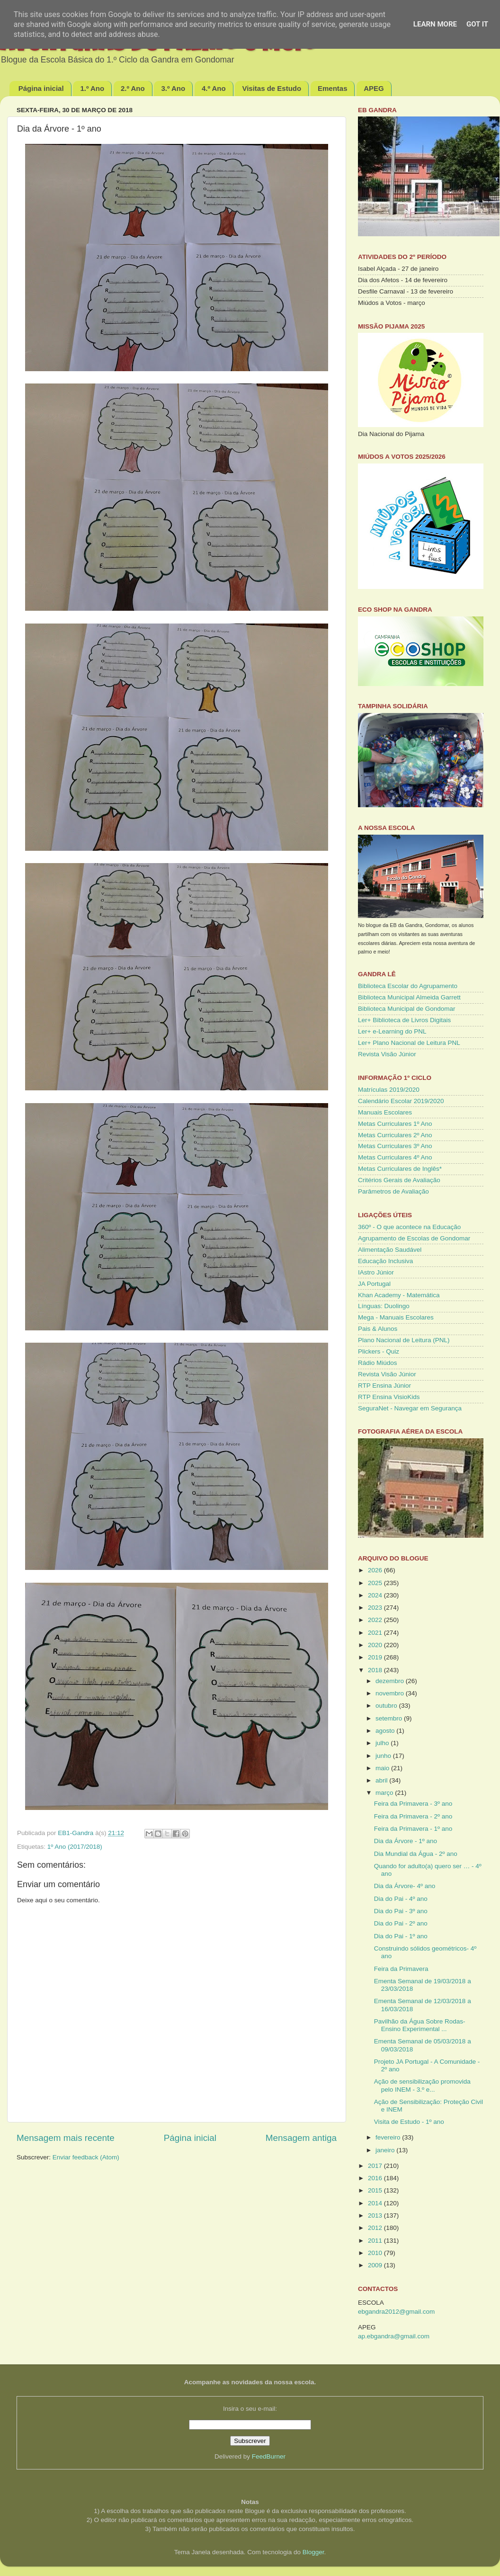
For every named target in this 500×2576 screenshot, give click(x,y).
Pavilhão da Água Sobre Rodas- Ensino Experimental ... (419, 2025)
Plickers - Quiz (378, 1351)
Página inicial (41, 88)
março (385, 1792)
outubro (387, 1705)
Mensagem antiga (301, 2138)
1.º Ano (92, 88)
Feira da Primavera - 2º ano (413, 1816)
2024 (376, 1595)
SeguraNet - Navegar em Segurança (410, 1408)
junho (384, 1755)
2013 (376, 2215)
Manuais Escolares (385, 1112)
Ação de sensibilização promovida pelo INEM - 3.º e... (422, 2085)
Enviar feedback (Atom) (86, 2157)
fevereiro (388, 2137)
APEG (374, 88)
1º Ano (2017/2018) (74, 1846)
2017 (376, 2165)
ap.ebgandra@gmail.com (393, 2336)
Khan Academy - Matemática (399, 1295)
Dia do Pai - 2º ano (401, 1923)
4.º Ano (214, 88)
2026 (376, 1570)
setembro (389, 1718)
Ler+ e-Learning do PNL (392, 1031)
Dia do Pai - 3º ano (401, 1911)
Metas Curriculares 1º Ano (395, 1123)
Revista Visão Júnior (387, 1054)
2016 (376, 2178)
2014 (376, 2203)
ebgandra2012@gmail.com (396, 2311)
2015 (376, 2190)
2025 (376, 1583)
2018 (376, 1670)
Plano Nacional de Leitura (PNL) (404, 1340)
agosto (385, 1730)
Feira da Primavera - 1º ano (413, 1828)
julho (383, 1743)
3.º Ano (173, 88)
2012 (376, 2227)
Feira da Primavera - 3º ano (413, 1803)
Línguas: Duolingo (384, 1306)
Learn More (435, 24)
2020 (376, 1645)
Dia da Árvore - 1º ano (405, 1841)
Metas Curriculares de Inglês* (400, 1168)
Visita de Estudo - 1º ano (409, 2121)
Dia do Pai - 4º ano (401, 1898)
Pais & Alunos (377, 1328)
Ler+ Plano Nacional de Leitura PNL (409, 1042)
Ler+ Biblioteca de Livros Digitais (404, 1020)
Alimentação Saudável (389, 1249)
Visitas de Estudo (271, 88)
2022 (376, 1619)
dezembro (390, 1681)
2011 (376, 2240)
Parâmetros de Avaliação (393, 1191)
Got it (477, 24)
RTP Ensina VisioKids (389, 1396)
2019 (376, 1657)
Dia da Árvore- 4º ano (405, 1886)
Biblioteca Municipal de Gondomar (406, 1008)
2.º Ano (133, 88)
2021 (376, 1632)
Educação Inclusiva (385, 1261)
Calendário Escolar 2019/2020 (401, 1101)
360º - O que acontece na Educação (409, 1226)
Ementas (333, 88)
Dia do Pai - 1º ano (401, 1936)
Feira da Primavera (401, 1968)
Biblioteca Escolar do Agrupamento (407, 985)
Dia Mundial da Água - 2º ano (415, 1853)
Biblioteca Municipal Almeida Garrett (409, 997)
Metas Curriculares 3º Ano (395, 1146)
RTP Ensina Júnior (384, 1385)
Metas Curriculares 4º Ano (395, 1157)
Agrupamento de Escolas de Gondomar (414, 1238)
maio (383, 1768)
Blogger (313, 2552)
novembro (390, 1693)
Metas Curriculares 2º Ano (395, 1135)
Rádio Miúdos (377, 1362)
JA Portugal (374, 1283)
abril (382, 1780)
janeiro (385, 2150)
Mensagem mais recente (66, 2138)
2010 (376, 2252)
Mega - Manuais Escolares (396, 1317)
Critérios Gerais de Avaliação (399, 1180)
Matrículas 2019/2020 (389, 1089)
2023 (376, 1607)
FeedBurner (269, 2456)
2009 (376, 2265)
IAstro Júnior (376, 1272)
